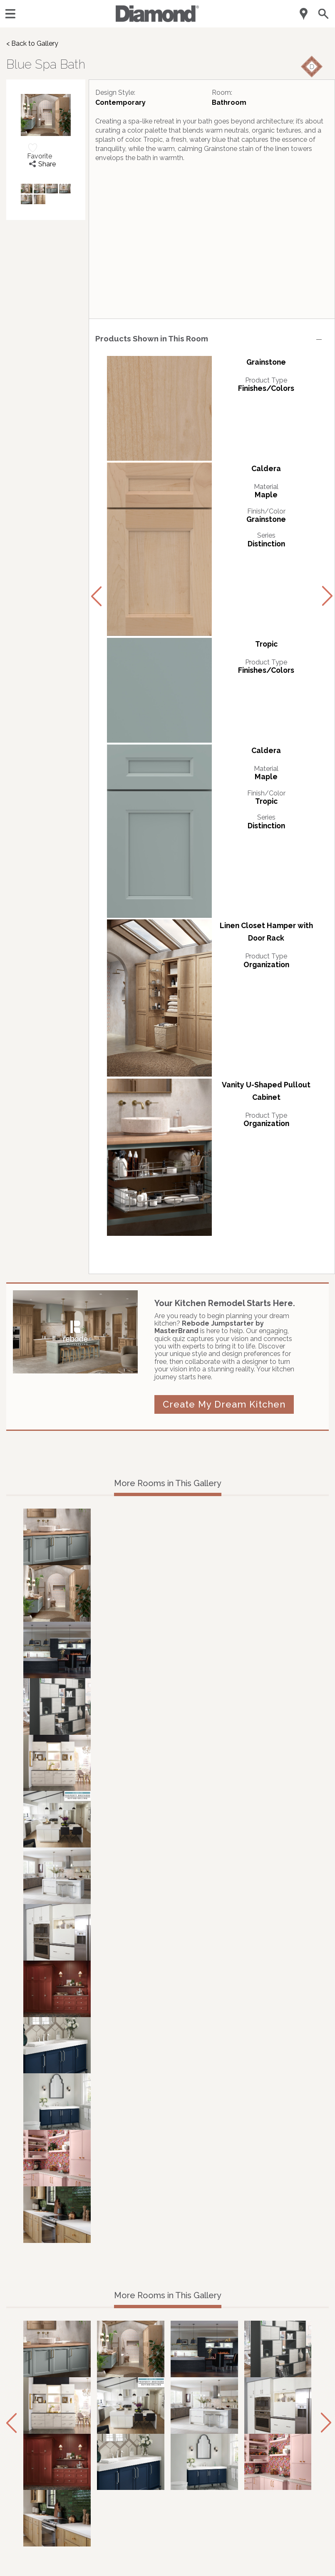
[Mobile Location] (304, 14)
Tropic (266, 644)
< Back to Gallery (32, 43)
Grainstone (266, 362)
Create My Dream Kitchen (224, 1404)
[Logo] (157, 20)
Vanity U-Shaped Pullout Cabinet (266, 1091)
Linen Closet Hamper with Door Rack (266, 931)
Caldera (266, 468)
